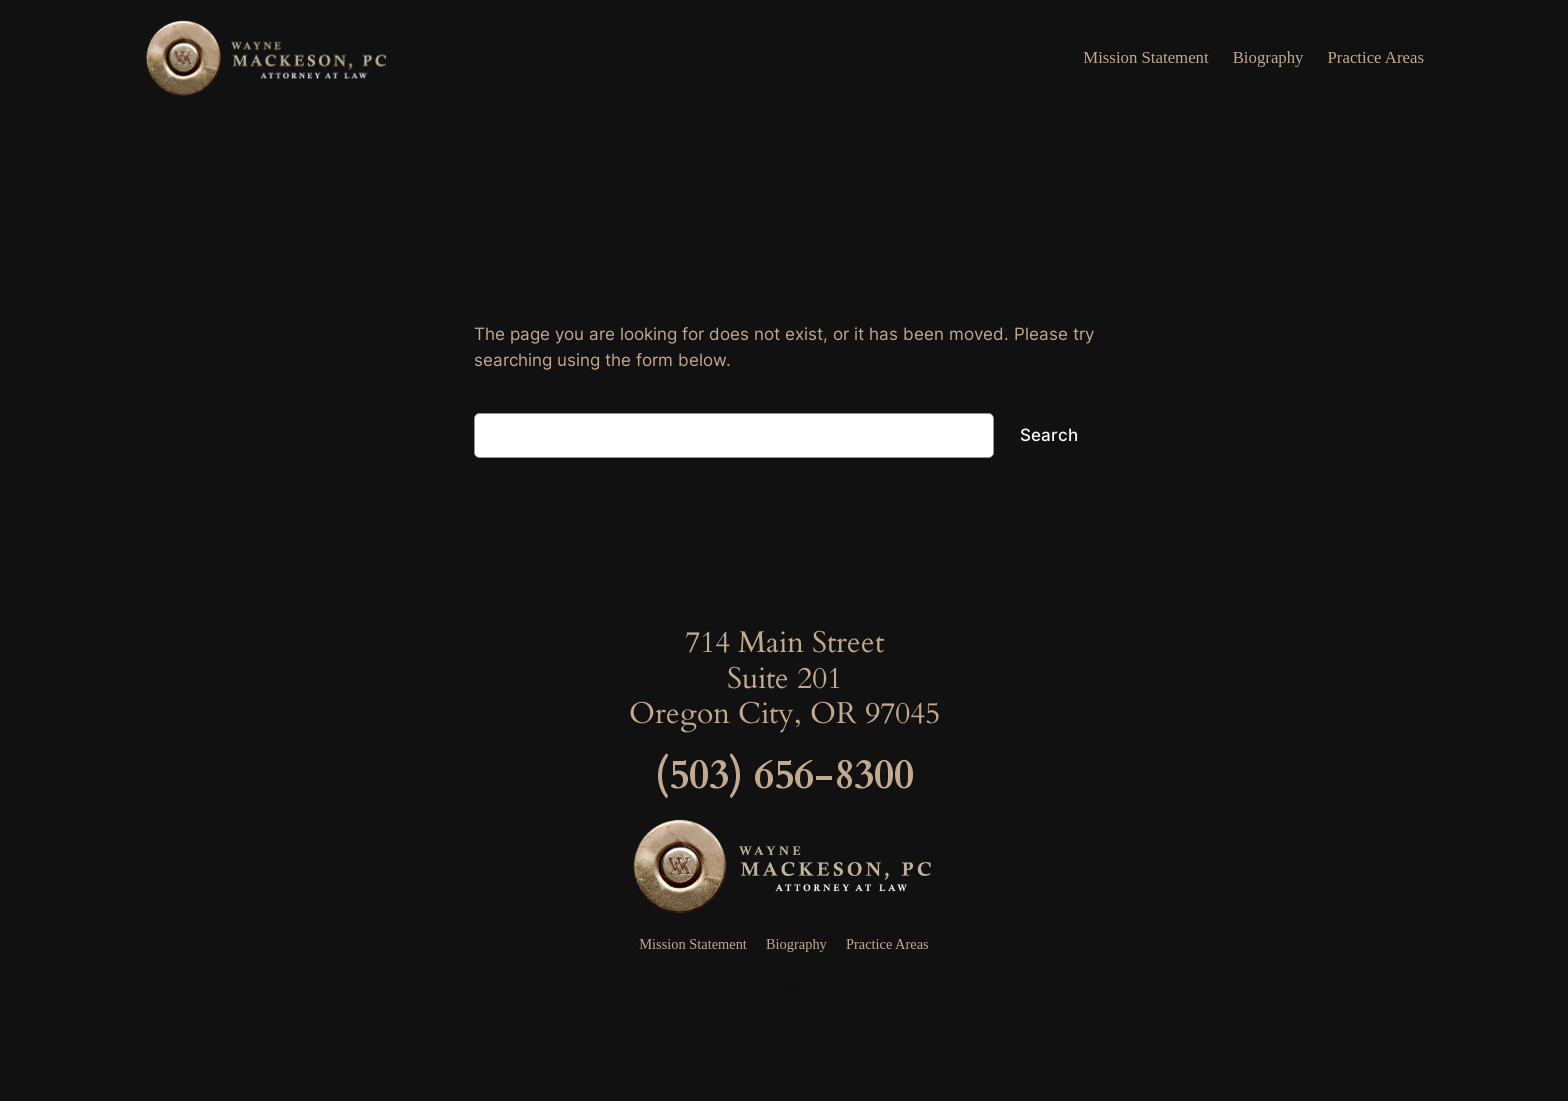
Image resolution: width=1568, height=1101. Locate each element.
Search (1049, 435)
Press (784, 984)
